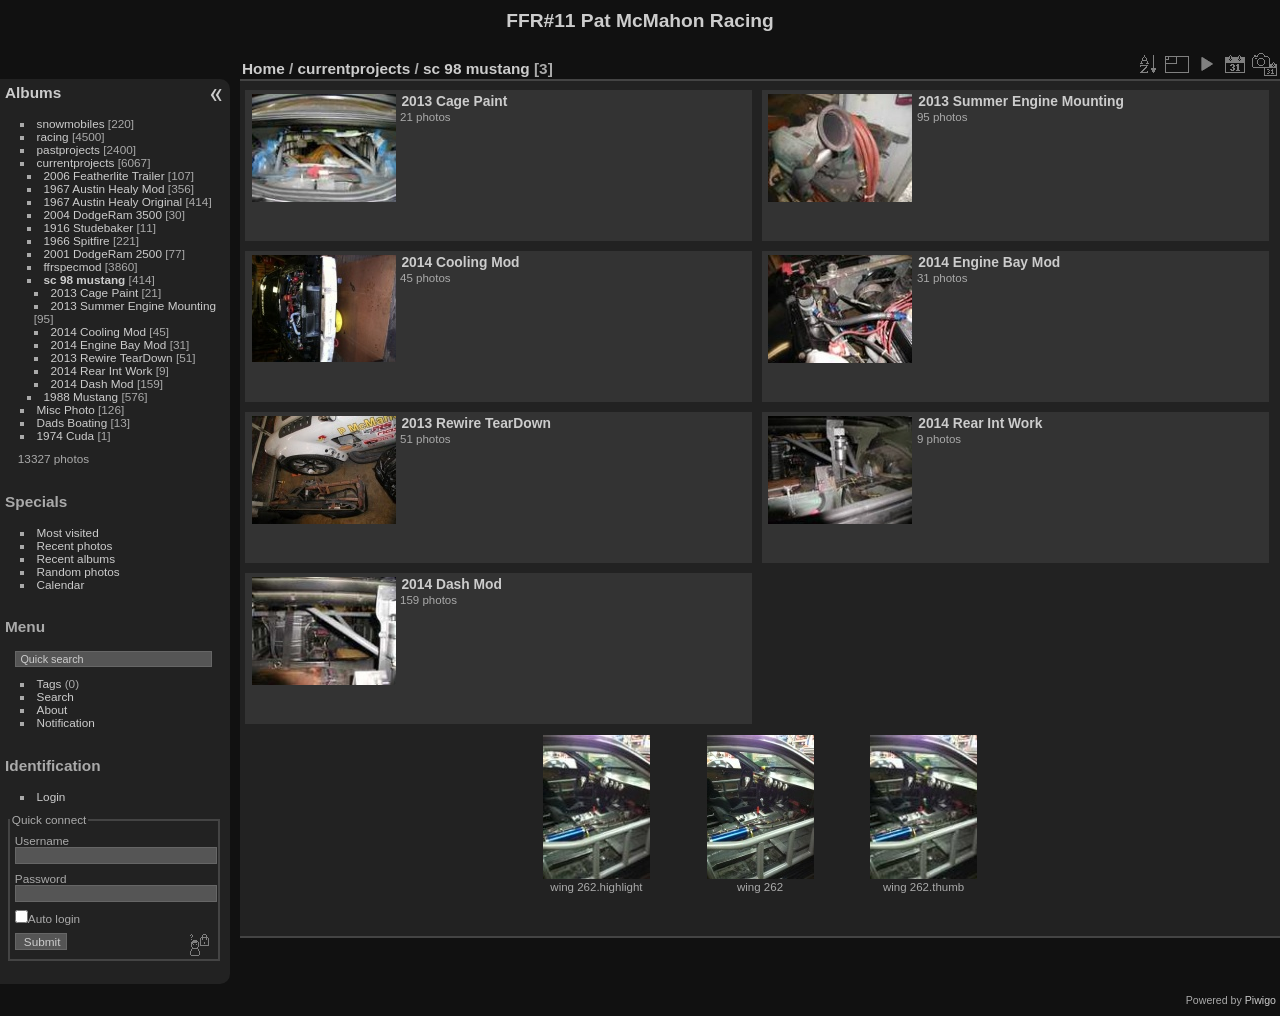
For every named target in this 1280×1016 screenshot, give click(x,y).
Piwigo (1260, 1000)
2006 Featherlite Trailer (104, 175)
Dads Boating (72, 422)
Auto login (47, 918)
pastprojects (68, 149)
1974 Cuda (66, 435)
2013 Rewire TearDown (112, 357)
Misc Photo (66, 409)
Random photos (78, 571)
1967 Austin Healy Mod (104, 188)
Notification (66, 722)
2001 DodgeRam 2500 (103, 253)
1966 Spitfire (77, 240)
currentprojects (76, 162)
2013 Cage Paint (95, 292)
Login (51, 796)
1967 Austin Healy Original (113, 201)
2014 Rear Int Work (102, 370)
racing (53, 136)
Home (263, 68)
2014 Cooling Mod (99, 331)
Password (41, 878)
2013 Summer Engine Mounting (133, 305)
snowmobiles (71, 123)
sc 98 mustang (85, 279)
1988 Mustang (81, 396)
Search (55, 696)
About (52, 709)
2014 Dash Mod (92, 383)
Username (42, 840)
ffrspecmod (73, 266)
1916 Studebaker (89, 227)
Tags (49, 683)
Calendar (61, 584)
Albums (33, 92)
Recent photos (75, 545)
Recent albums (76, 558)
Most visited (68, 532)
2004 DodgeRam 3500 (103, 214)
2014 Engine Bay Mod (109, 344)
